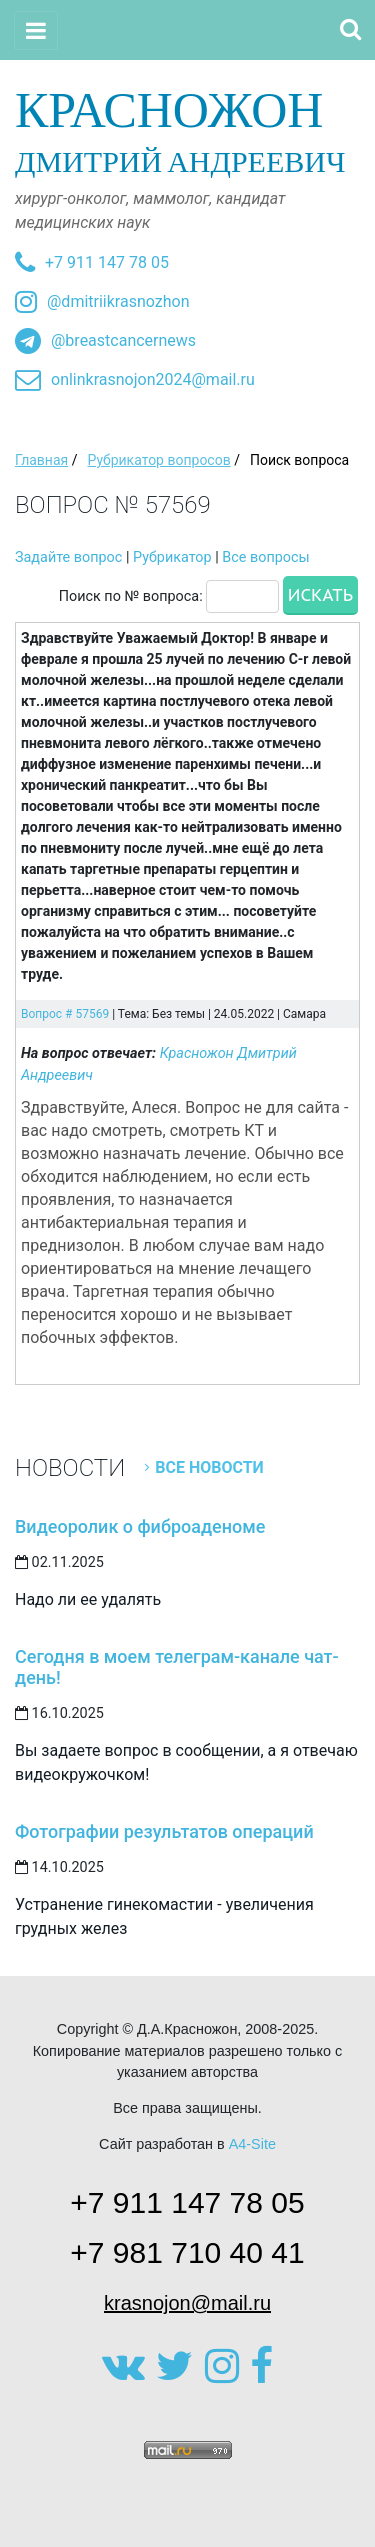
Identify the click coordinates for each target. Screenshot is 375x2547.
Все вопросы (265, 557)
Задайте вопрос (68, 557)
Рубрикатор (172, 557)
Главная (41, 460)
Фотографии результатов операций (164, 1831)
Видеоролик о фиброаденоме (140, 1526)
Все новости (209, 1467)
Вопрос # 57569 (65, 1014)
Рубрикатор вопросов (158, 460)
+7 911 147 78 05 (107, 262)
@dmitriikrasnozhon (118, 301)
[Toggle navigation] (36, 30)
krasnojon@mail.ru (187, 2303)
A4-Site (252, 2144)
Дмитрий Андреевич (187, 130)
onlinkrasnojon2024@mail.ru (153, 379)
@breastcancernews (123, 340)
